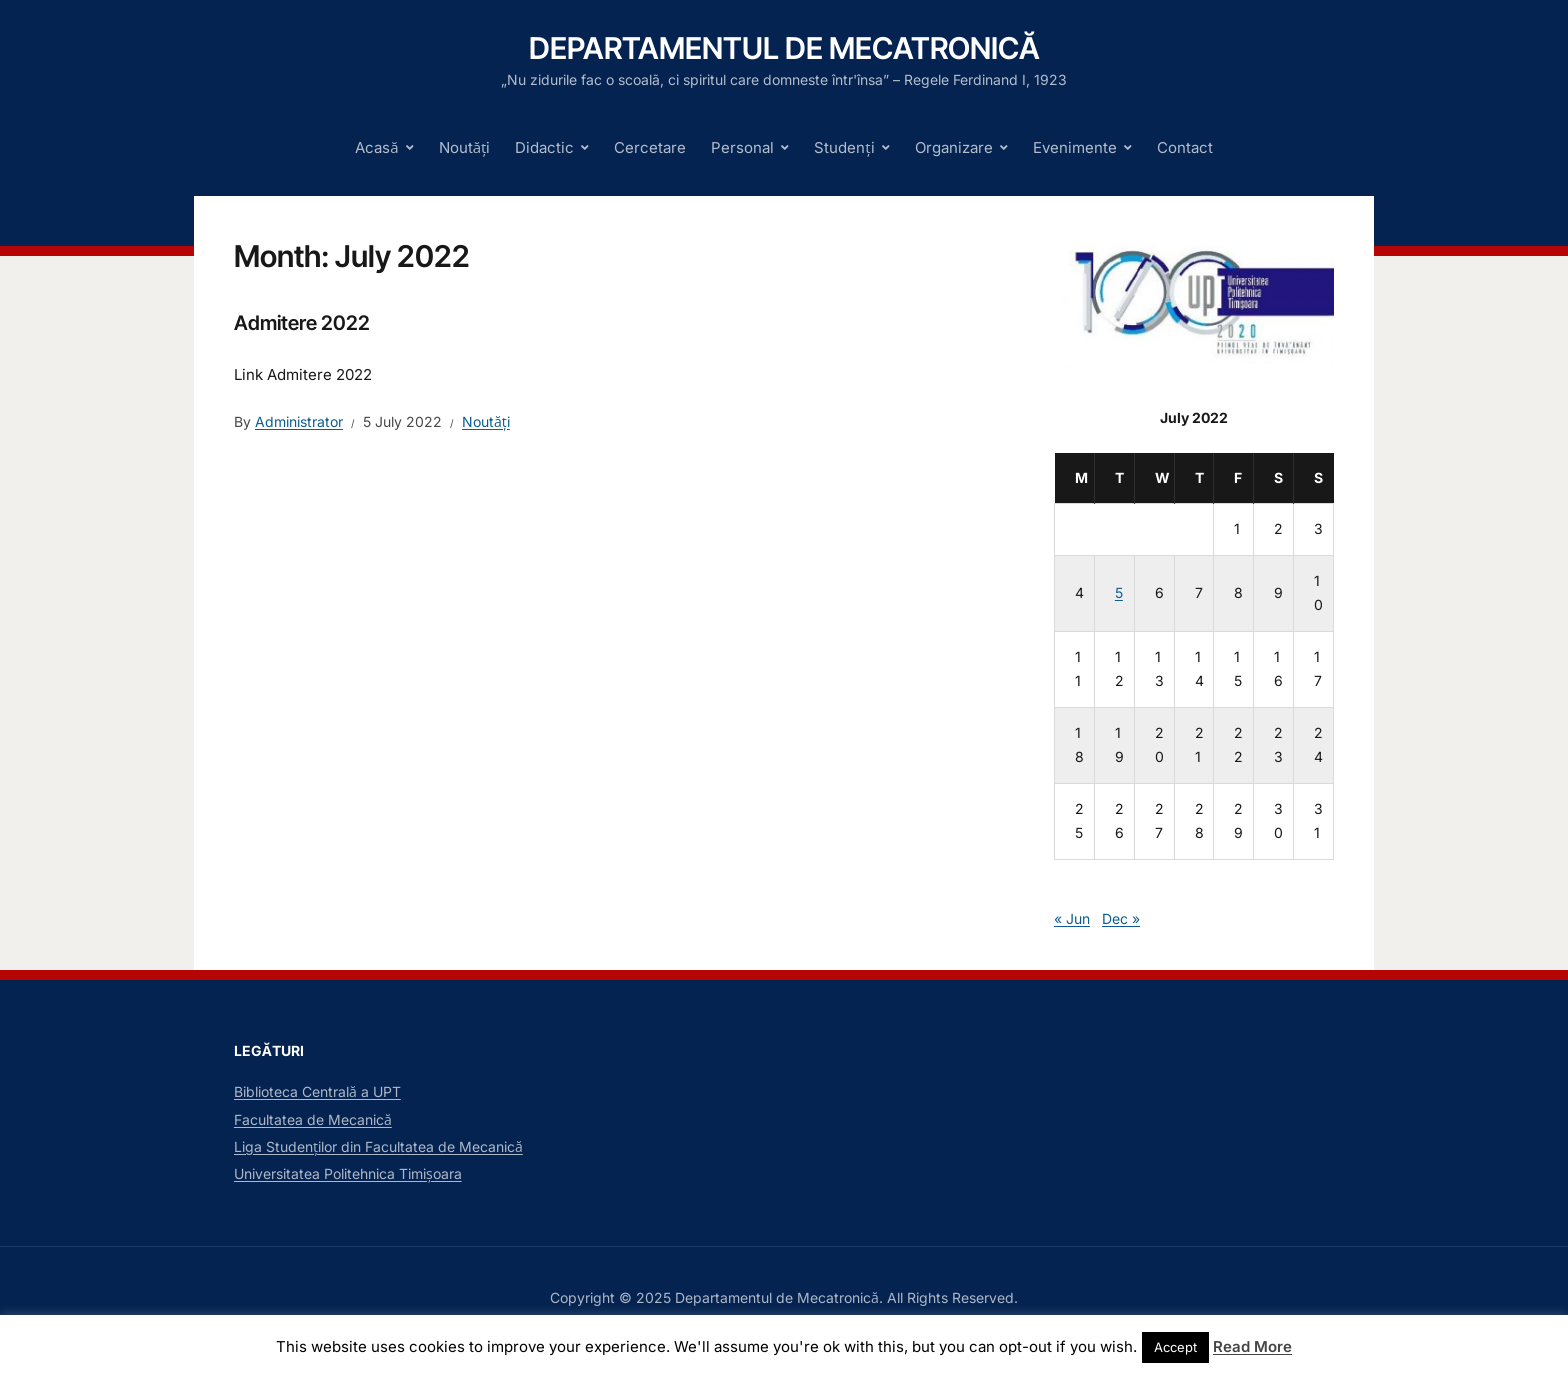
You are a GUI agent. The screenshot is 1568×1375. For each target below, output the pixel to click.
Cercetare (650, 147)
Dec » (1121, 918)
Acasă (376, 147)
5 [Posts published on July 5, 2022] (1119, 592)
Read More (1252, 1346)
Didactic (544, 147)
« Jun (1072, 918)
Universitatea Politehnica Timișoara (348, 1173)
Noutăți (465, 147)
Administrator (299, 421)
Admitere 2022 (302, 323)
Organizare (954, 147)
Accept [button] (1175, 1347)
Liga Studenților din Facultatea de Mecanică (378, 1146)
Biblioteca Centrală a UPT (317, 1091)
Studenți (844, 147)
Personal (742, 147)
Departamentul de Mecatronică (784, 48)
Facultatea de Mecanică (313, 1119)
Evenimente (1075, 147)
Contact (1185, 147)
